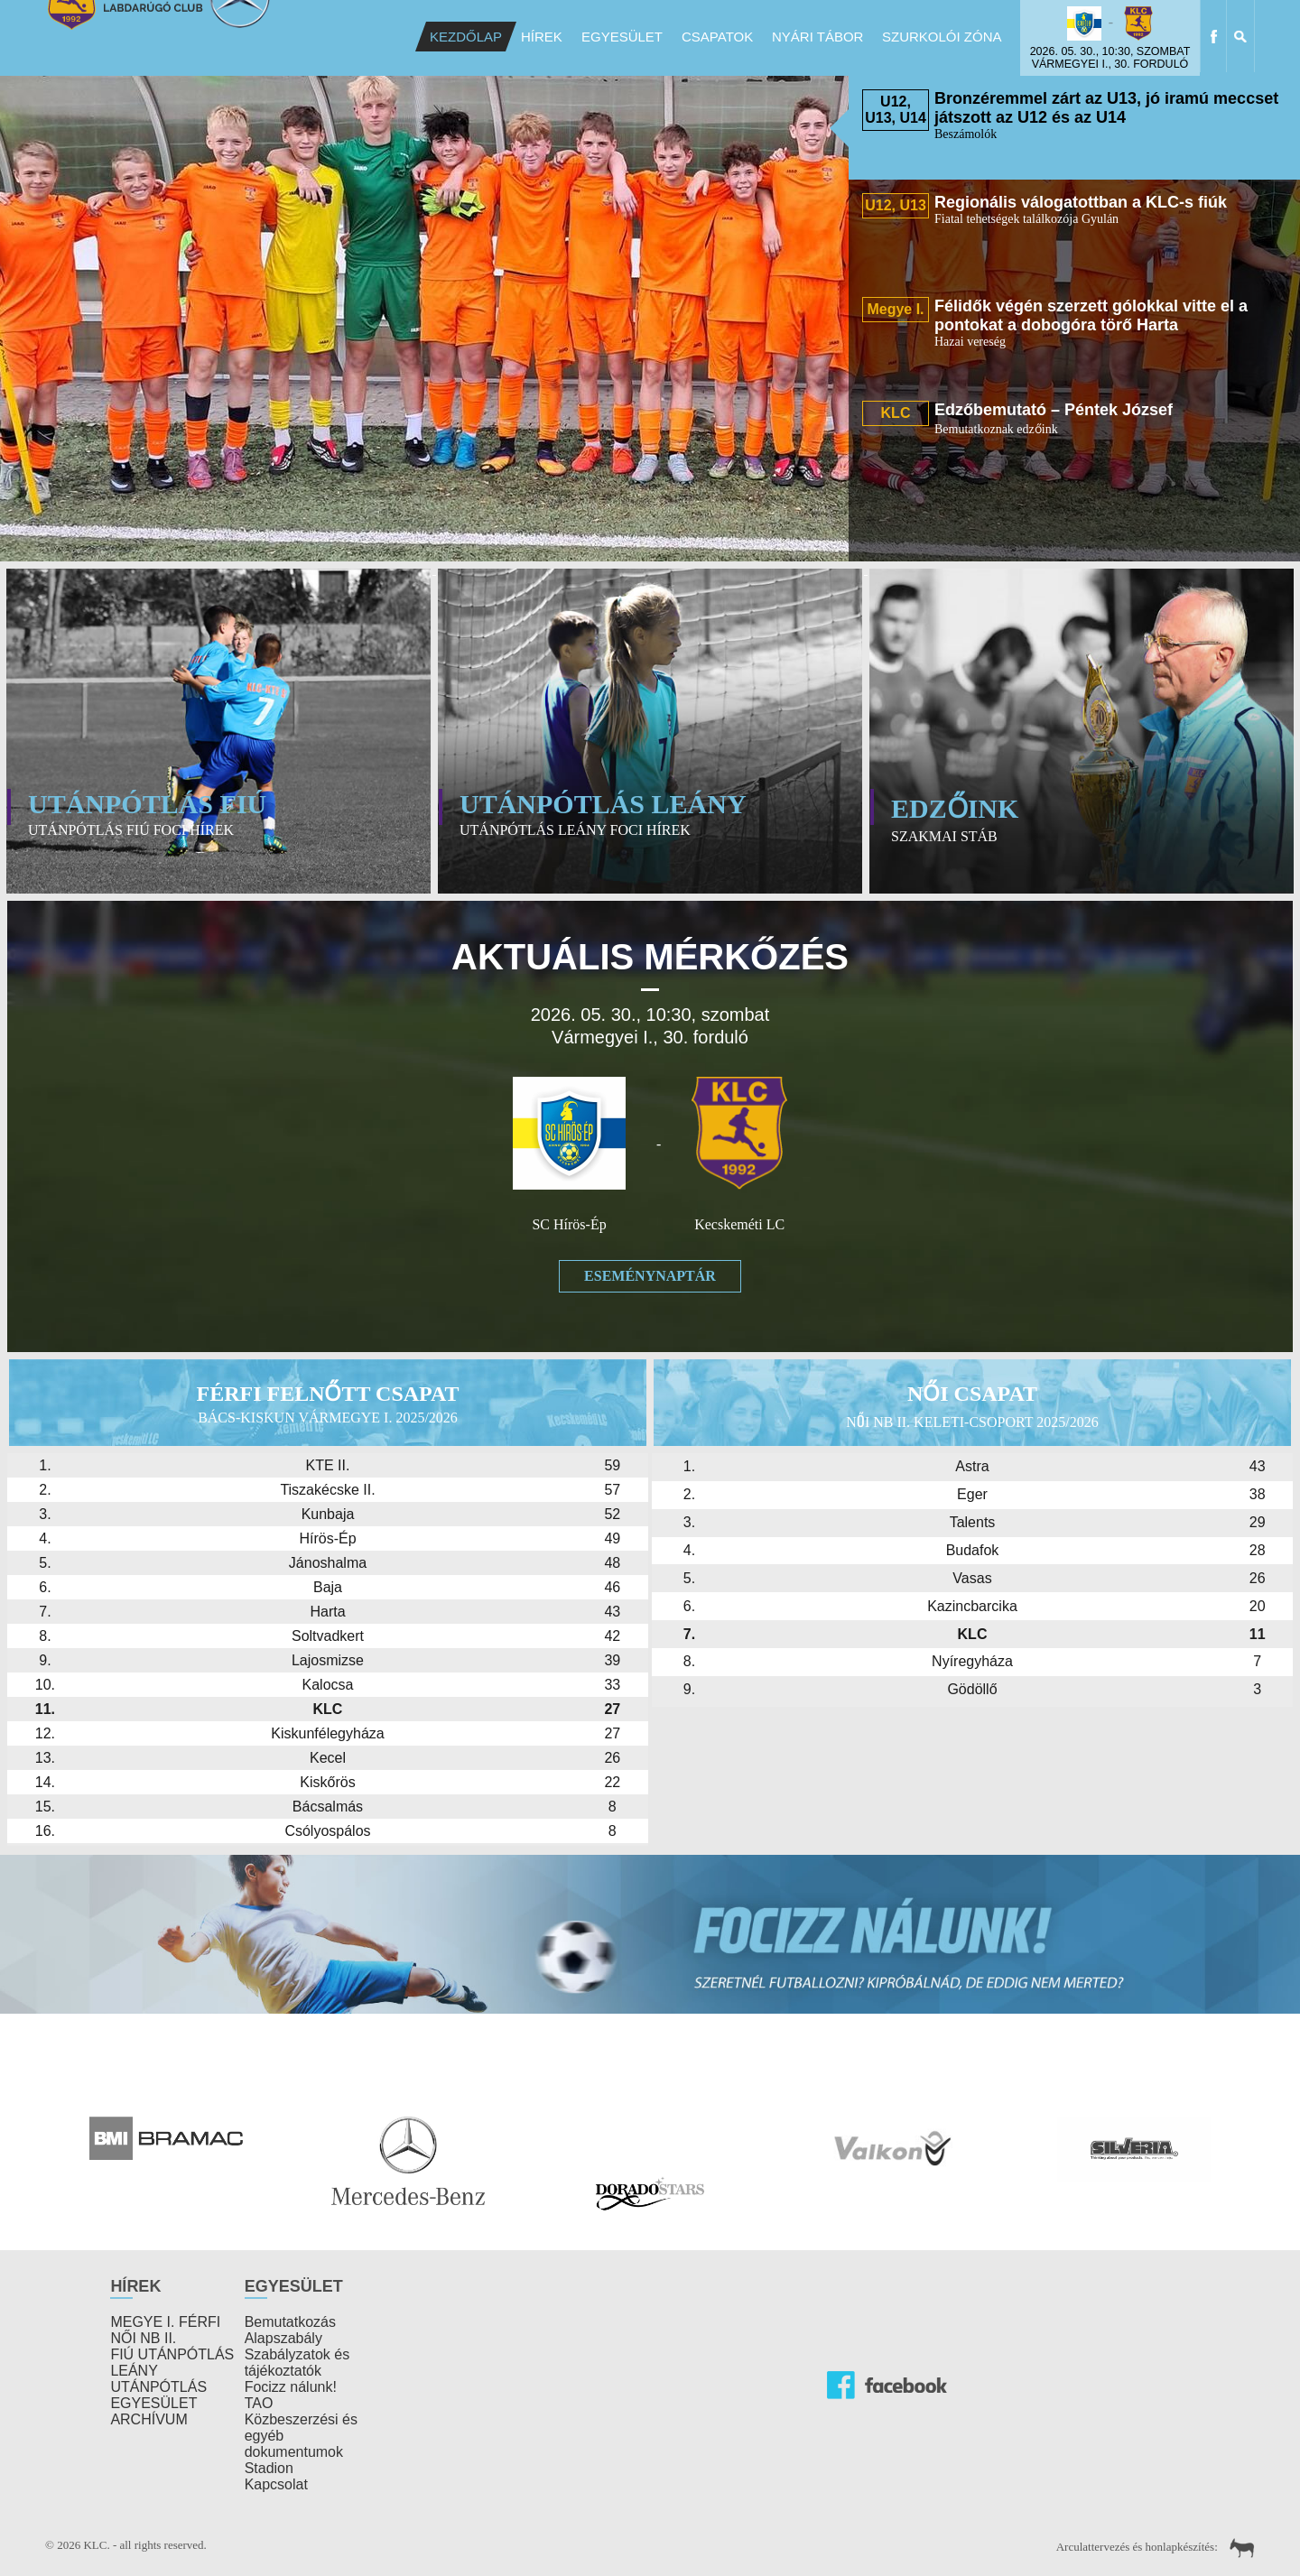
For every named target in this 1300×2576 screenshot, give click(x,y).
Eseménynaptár (650, 1275)
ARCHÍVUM (148, 2419)
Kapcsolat (276, 2484)
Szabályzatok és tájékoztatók (297, 2362)
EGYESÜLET (153, 2403)
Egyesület (622, 36)
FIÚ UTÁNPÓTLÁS (172, 2354)
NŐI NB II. (143, 2338)
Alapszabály (283, 2338)
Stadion (269, 2468)
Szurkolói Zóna (942, 36)
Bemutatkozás (290, 2322)
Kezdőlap (466, 36)
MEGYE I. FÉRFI (165, 2322)
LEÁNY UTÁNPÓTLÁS (158, 2379)
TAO (259, 2403)
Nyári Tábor (817, 36)
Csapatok (717, 36)
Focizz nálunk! (291, 2387)
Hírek (541, 36)
